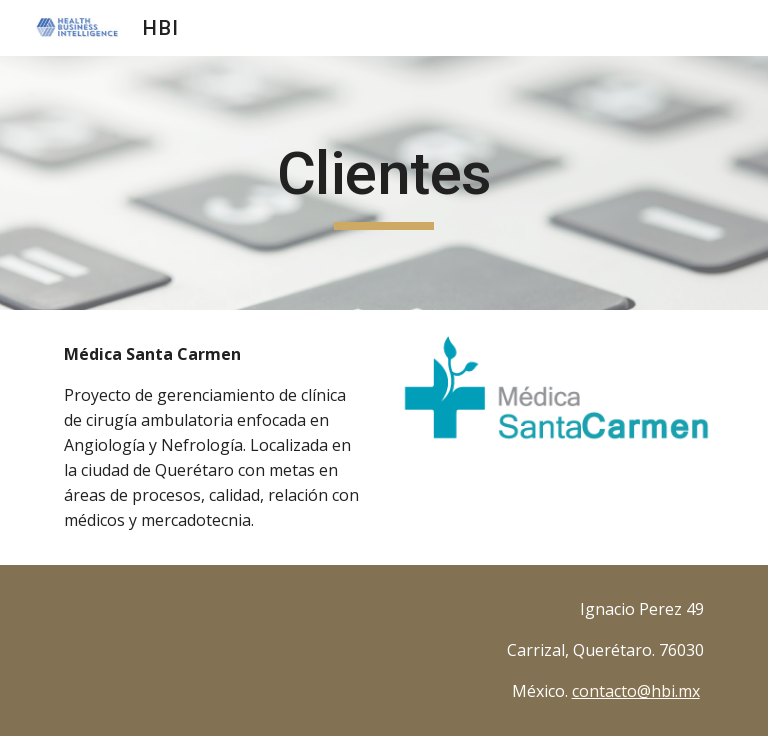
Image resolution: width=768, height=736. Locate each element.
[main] (383, 183)
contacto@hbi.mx (636, 691)
